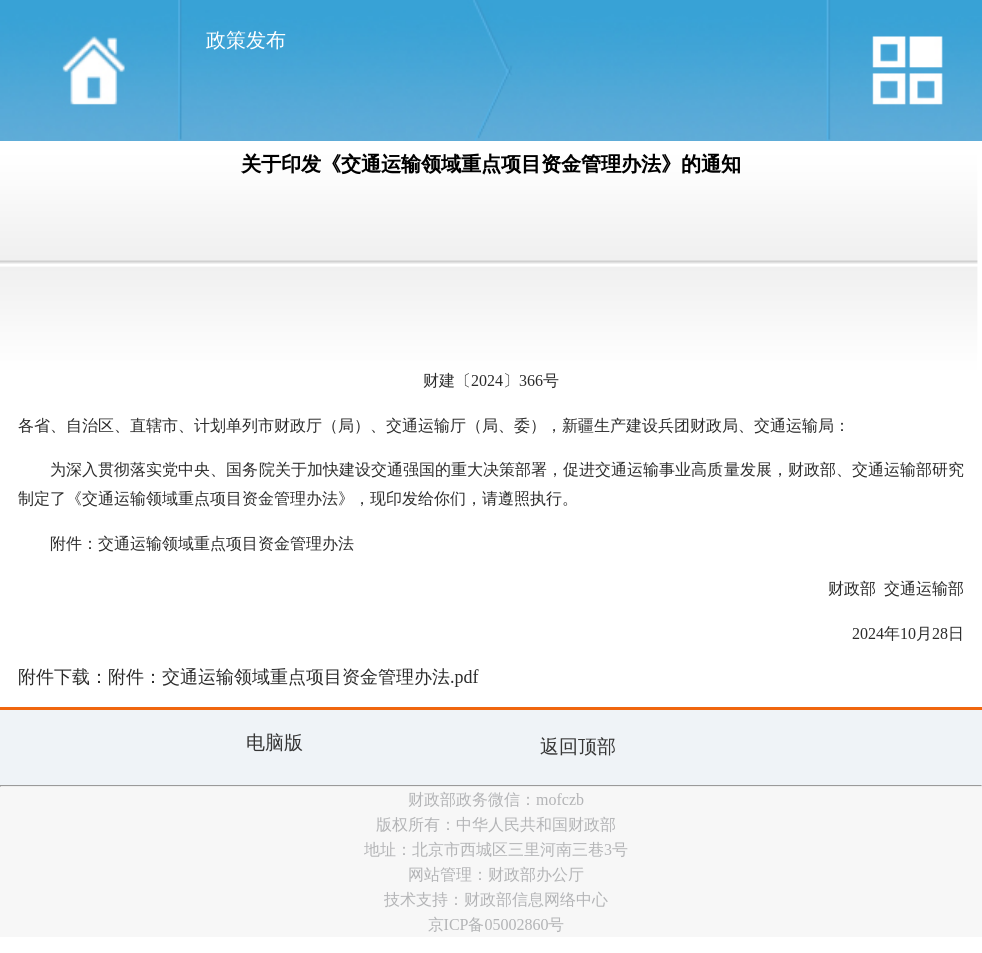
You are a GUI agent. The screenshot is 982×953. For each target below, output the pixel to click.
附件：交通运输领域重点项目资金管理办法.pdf (293, 677)
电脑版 (274, 742)
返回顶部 (578, 746)
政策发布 (246, 40)
